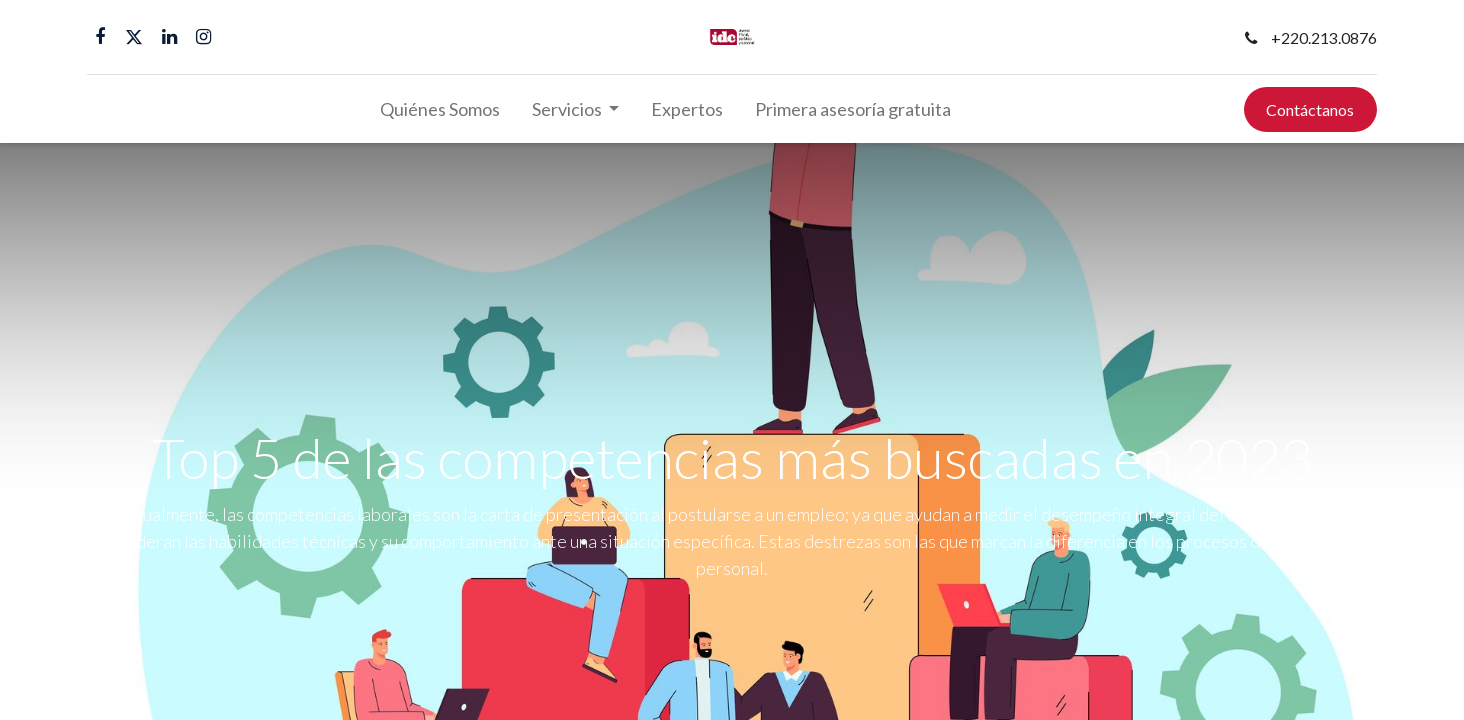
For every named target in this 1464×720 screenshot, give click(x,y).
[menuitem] (440, 109)
